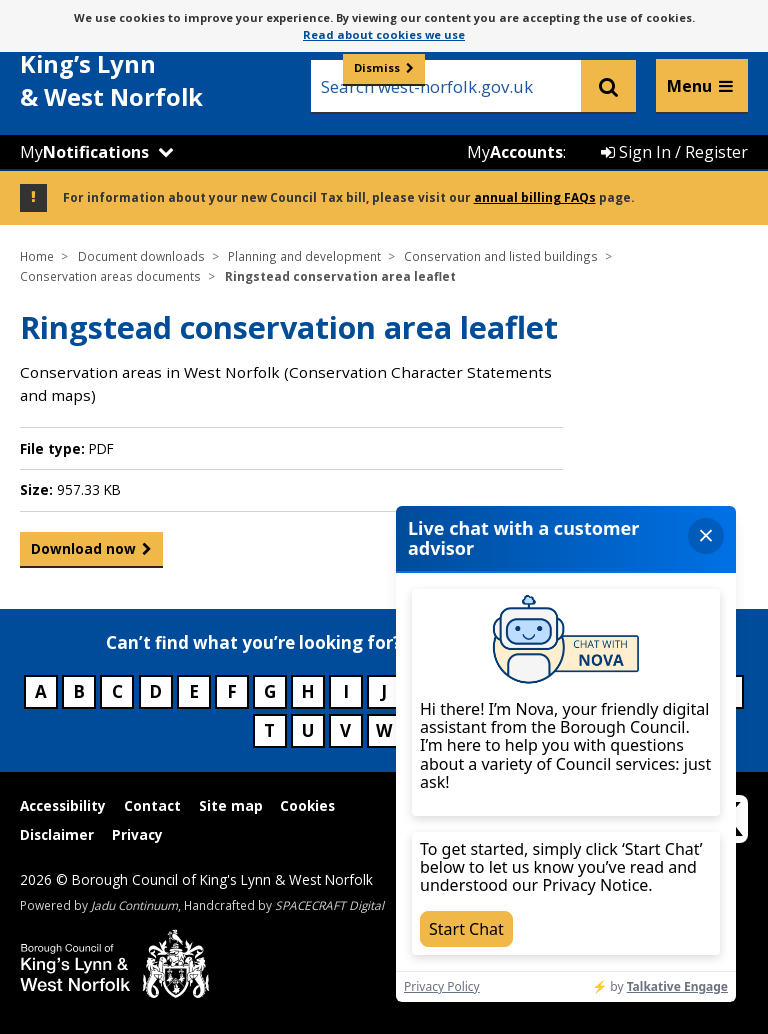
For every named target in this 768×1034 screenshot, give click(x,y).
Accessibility (63, 805)
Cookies (307, 805)
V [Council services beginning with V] (345, 730)
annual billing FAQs (535, 197)
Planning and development (304, 256)
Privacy (137, 834)
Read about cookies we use (384, 34)
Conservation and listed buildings (501, 256)
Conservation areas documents (110, 276)
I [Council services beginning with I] (346, 691)
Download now (83, 553)
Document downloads (141, 256)
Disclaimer (57, 834)
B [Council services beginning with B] (79, 691)
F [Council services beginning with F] (232, 691)
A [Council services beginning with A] (41, 691)
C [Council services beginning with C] (117, 691)
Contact (152, 805)
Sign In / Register (674, 152)
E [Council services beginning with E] (194, 691)
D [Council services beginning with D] (155, 691)
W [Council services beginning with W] (384, 730)
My (84, 152)
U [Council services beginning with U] (308, 730)
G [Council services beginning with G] (270, 691)
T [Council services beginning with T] (269, 730)
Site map (231, 805)
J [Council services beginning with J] (384, 691)
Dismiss (377, 67)
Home (37, 256)
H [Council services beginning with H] (308, 691)
